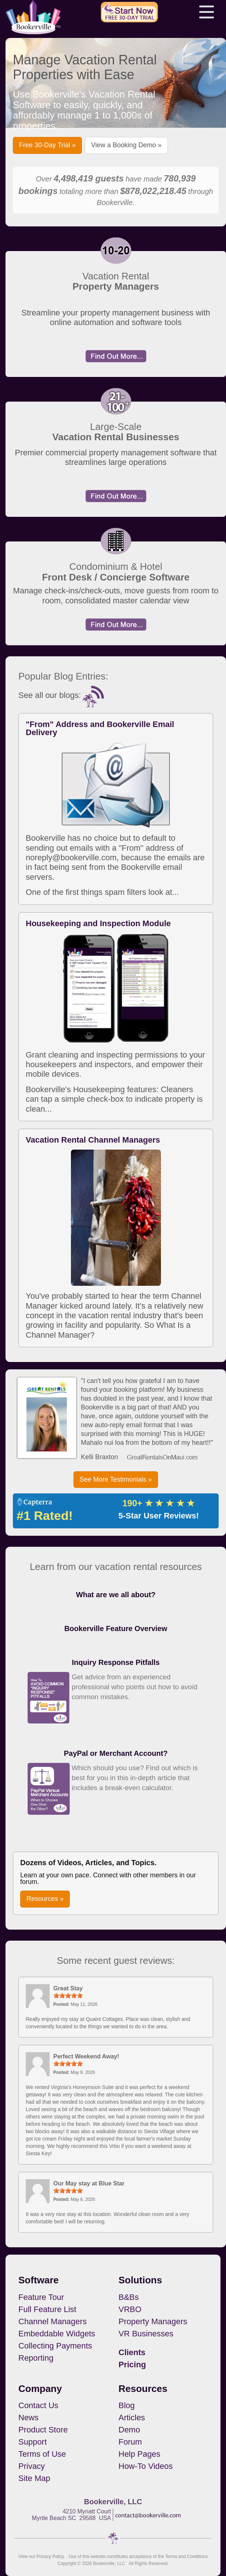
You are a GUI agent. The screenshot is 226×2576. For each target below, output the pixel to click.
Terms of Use (42, 2454)
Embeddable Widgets (56, 2333)
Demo (129, 2429)
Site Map (34, 2478)
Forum (130, 2441)
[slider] (68, 1995)
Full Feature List (47, 2309)
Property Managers (153, 2321)
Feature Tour (41, 2297)
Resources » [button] (45, 1898)
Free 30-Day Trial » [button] (47, 145)
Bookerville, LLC (109, 2563)
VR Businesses (146, 2333)
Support (32, 2441)
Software (38, 2280)
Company (40, 2388)
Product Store (43, 2429)
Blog (127, 2405)
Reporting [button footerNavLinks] (35, 2357)
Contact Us (38, 2405)
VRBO (130, 2309)
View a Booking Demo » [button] (126, 145)
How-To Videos (146, 2466)
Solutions (140, 2280)
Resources (143, 2388)
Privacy (31, 2466)
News (28, 2417)
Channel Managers (52, 2321)
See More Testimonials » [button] (116, 1479)
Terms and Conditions (186, 2556)
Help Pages (140, 2454)
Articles (132, 2417)
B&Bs (129, 2297)
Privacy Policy (50, 2556)
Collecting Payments (55, 2345)
